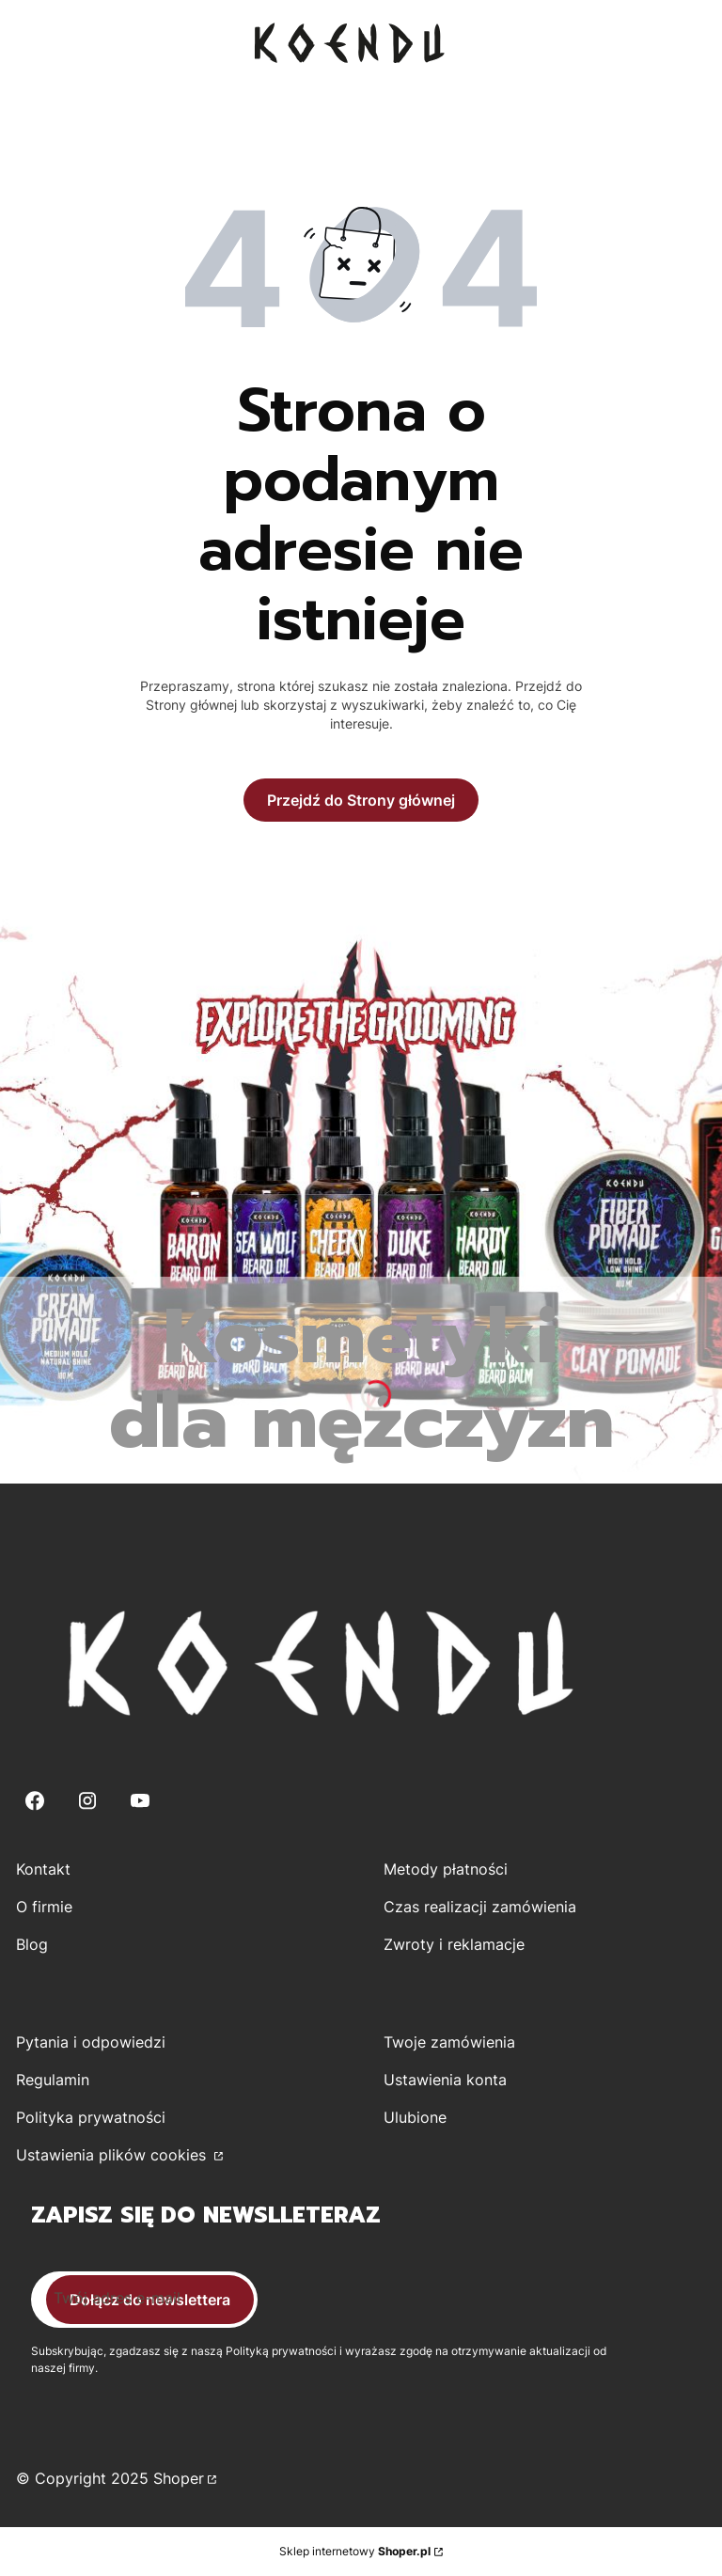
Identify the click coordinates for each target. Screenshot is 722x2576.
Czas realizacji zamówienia (480, 1906)
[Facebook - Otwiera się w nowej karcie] (35, 1801)
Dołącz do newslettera (150, 2299)
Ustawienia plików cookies (113, 2154)
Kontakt (43, 1869)
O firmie (44, 1906)
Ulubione (415, 2117)
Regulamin (52, 2079)
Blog (32, 1944)
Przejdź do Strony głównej (361, 800)
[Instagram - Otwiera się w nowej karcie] (87, 1801)
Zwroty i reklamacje (454, 1944)
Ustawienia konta (445, 2079)
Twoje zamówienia (449, 2042)
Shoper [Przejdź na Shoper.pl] (178, 2478)
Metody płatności (446, 1869)
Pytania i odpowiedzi (90, 2042)
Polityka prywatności (90, 2117)
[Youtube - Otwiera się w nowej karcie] (140, 1801)
